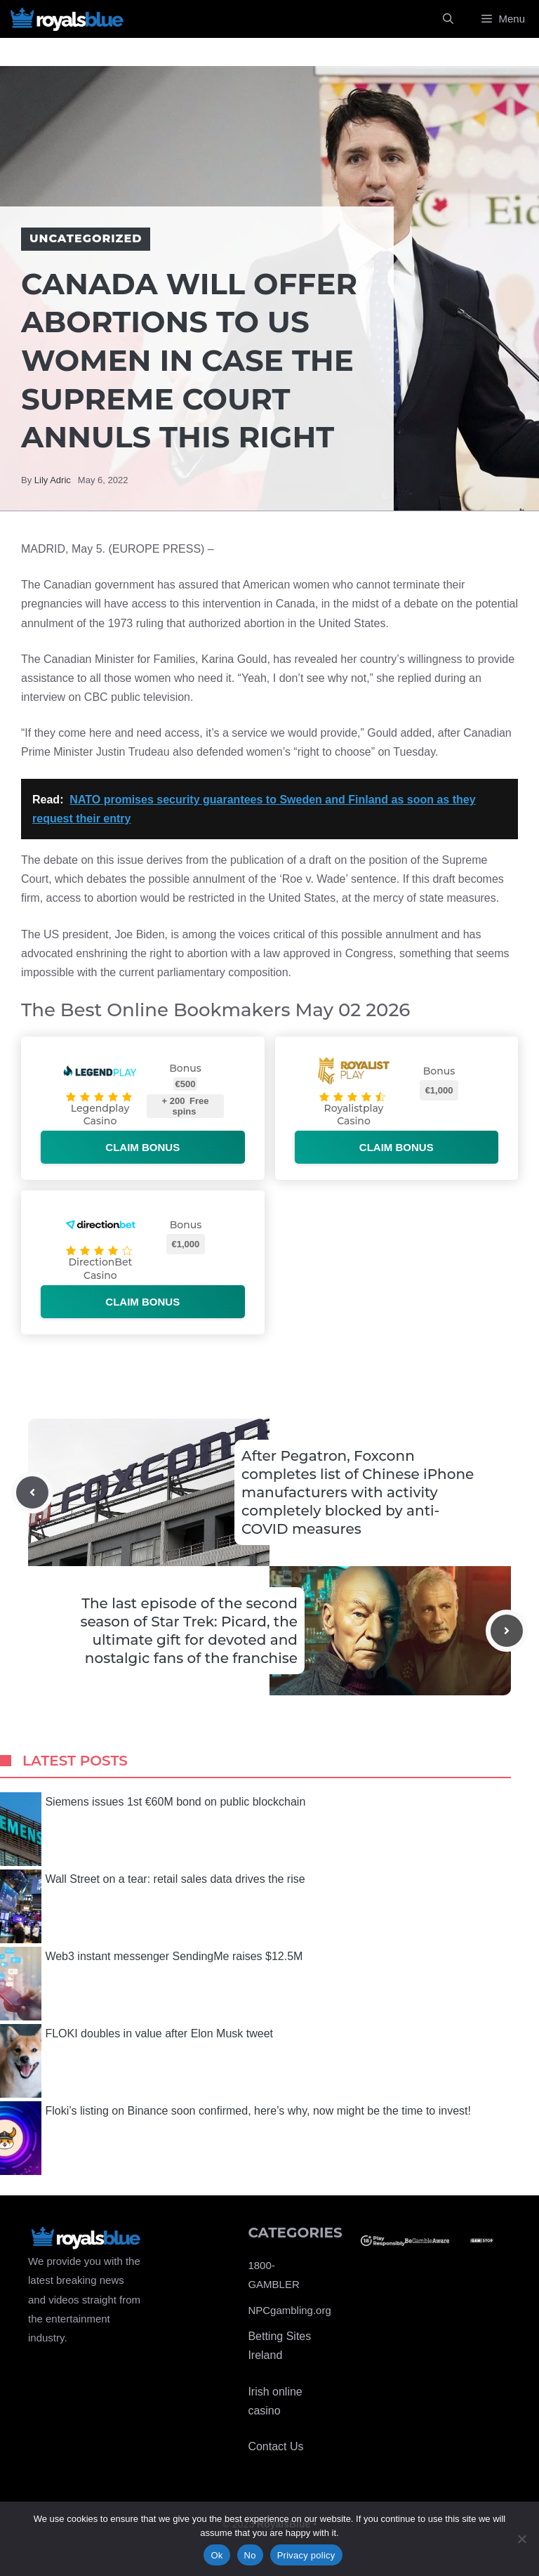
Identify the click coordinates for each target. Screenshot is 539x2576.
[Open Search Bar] (448, 19)
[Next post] (507, 1631)
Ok (216, 2555)
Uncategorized (85, 238)
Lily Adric (52, 480)
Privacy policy (306, 2555)
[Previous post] (32, 1492)
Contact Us (275, 2446)
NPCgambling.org (289, 2310)
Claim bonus (142, 1147)
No (250, 2555)
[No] (521, 2539)
